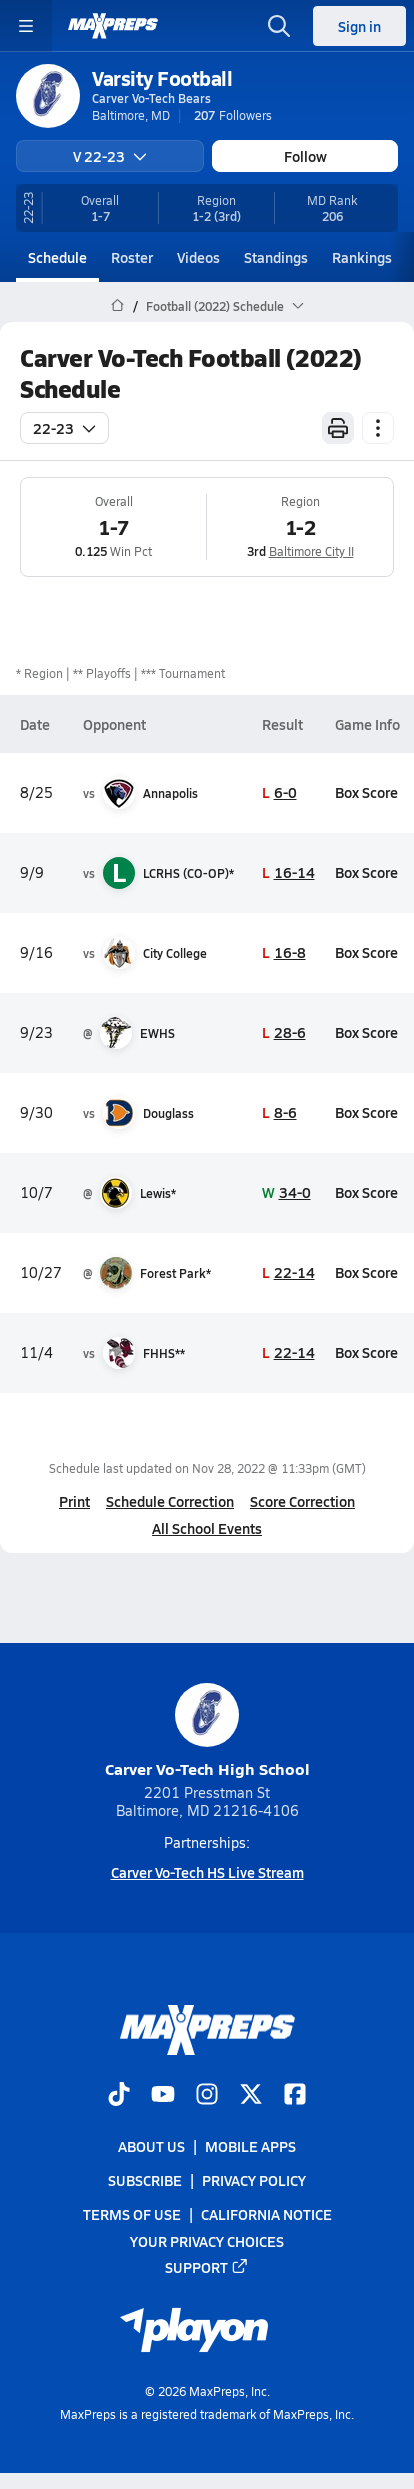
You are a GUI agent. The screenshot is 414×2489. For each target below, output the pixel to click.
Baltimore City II (311, 551)
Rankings (362, 257)
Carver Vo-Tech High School (207, 1731)
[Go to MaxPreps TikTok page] (119, 2096)
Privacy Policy (254, 2180)
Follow (305, 156)
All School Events (207, 1528)
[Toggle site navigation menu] (26, 26)
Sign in (359, 26)
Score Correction (302, 1501)
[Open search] (279, 26)
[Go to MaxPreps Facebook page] (295, 2096)
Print (74, 1501)
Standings (276, 257)
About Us (151, 2146)
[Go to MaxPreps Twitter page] (251, 2096)
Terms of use (132, 2214)
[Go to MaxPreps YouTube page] (163, 2096)
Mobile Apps (250, 2146)
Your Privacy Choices (207, 2240)
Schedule (57, 257)
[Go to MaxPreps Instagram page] (207, 2096)
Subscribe (145, 2180)
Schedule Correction (170, 1501)
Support (207, 2266)
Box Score (366, 792)
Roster (132, 257)
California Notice (266, 2214)
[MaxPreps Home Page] (117, 306)
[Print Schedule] (338, 428)
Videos (198, 257)
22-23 (64, 428)
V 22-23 (110, 156)
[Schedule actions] (378, 428)
